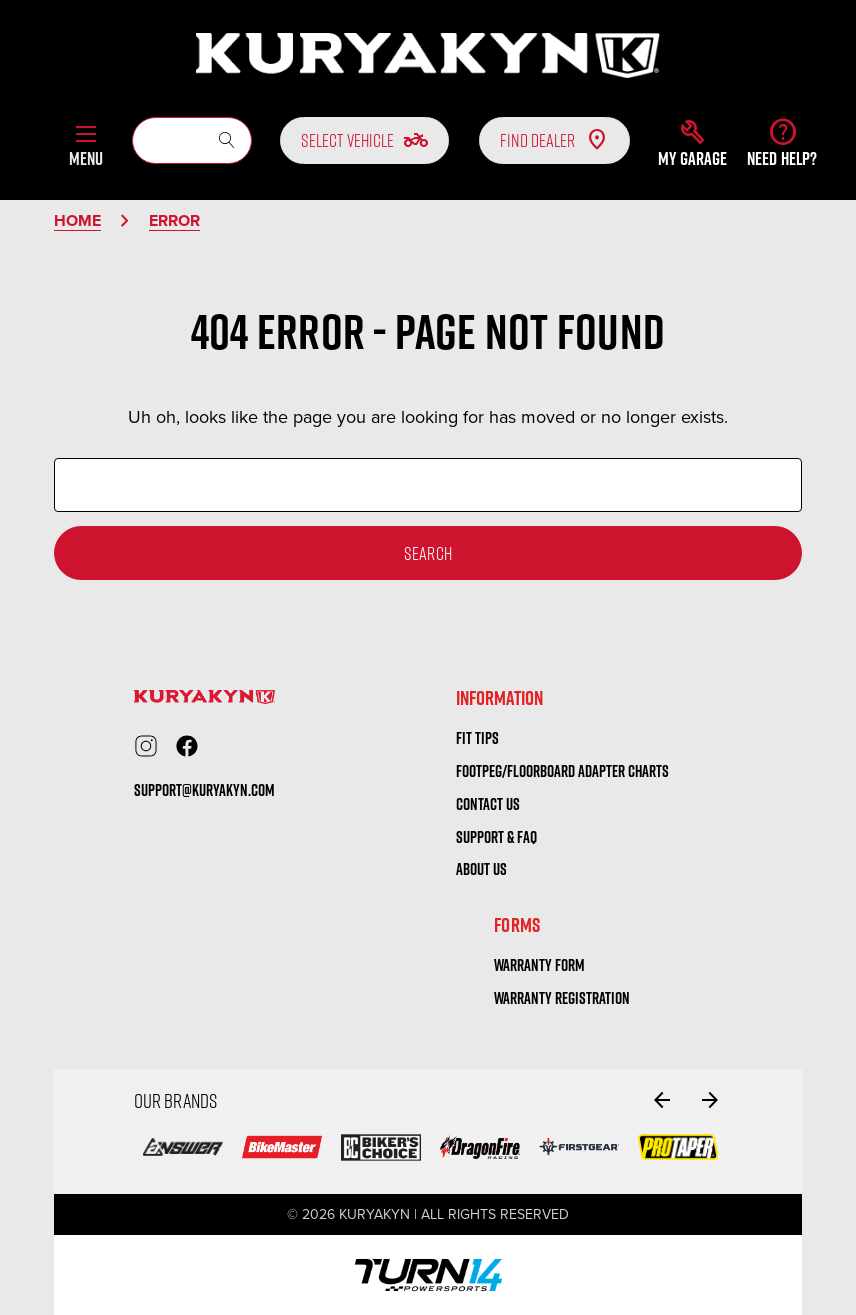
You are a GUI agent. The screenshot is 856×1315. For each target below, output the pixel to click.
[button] (692, 143)
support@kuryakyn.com (204, 790)
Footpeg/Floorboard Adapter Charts (562, 771)
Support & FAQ (496, 837)
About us (481, 869)
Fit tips (477, 738)
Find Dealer (554, 140)
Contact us (488, 804)
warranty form (539, 965)
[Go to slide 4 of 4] (662, 1100)
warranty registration (562, 998)
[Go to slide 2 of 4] (710, 1100)
